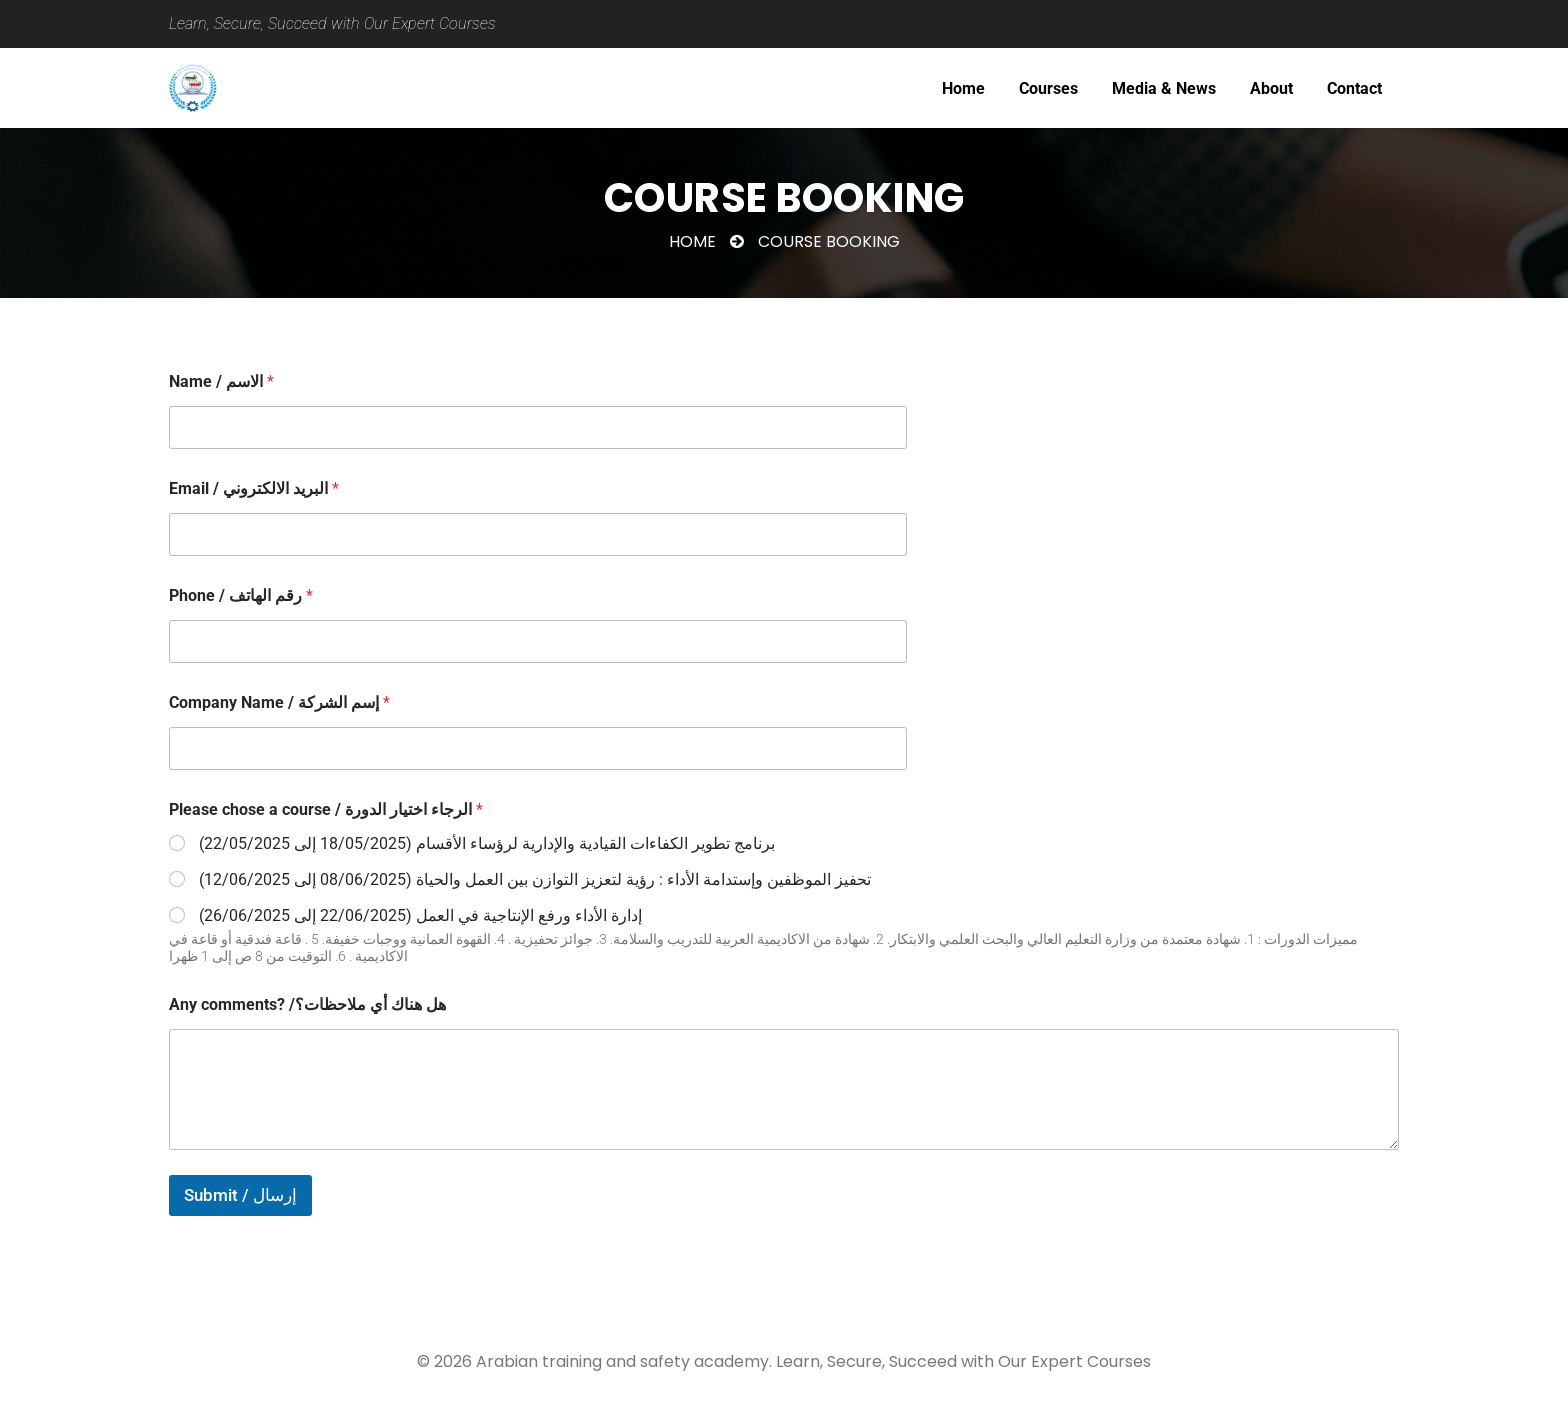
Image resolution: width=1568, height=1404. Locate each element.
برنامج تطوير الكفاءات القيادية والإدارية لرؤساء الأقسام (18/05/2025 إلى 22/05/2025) (487, 843)
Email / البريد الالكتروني (254, 488)
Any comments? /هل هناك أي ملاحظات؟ (307, 1004)
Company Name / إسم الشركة (279, 702)
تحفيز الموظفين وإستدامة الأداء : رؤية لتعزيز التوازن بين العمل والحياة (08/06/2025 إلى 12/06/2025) (535, 879)
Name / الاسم (221, 381)
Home (692, 241)
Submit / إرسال (240, 1195)
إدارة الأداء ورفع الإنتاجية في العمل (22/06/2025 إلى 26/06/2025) (420, 915)
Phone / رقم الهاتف (241, 595)
